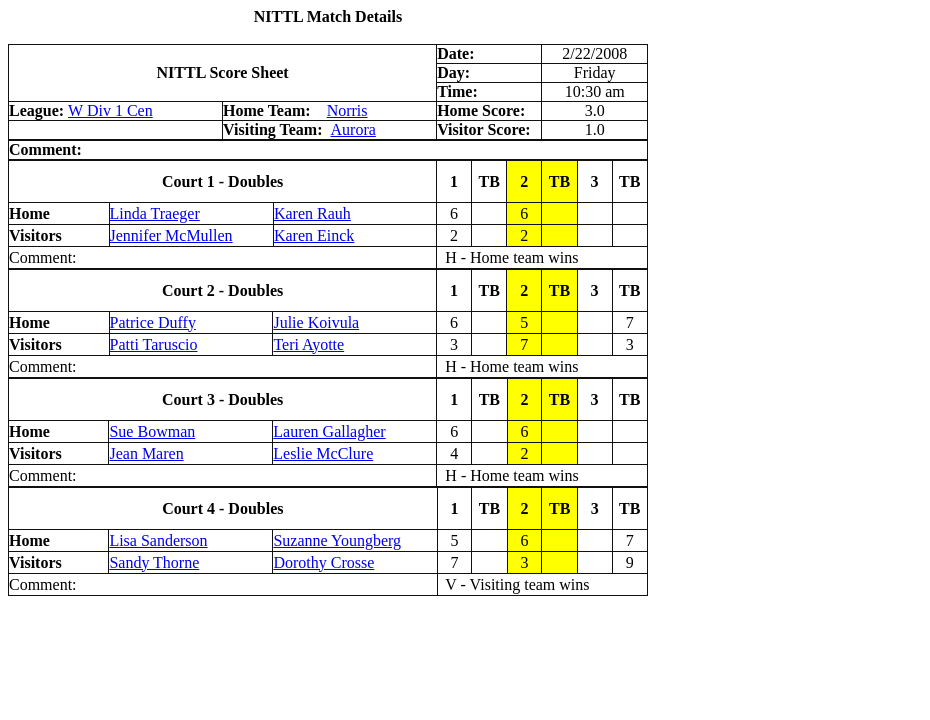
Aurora (353, 129)
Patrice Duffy (153, 322)
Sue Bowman (152, 431)
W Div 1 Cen (110, 110)
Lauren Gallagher (329, 431)
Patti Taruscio (154, 344)
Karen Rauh (312, 213)
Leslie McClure (323, 453)
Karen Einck (314, 235)
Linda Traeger (155, 213)
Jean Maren (146, 453)
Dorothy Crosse (323, 562)
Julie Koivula (316, 322)
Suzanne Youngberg (337, 540)
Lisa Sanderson (158, 540)
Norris (347, 110)
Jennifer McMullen (171, 235)
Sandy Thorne (154, 562)
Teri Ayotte (308, 344)
